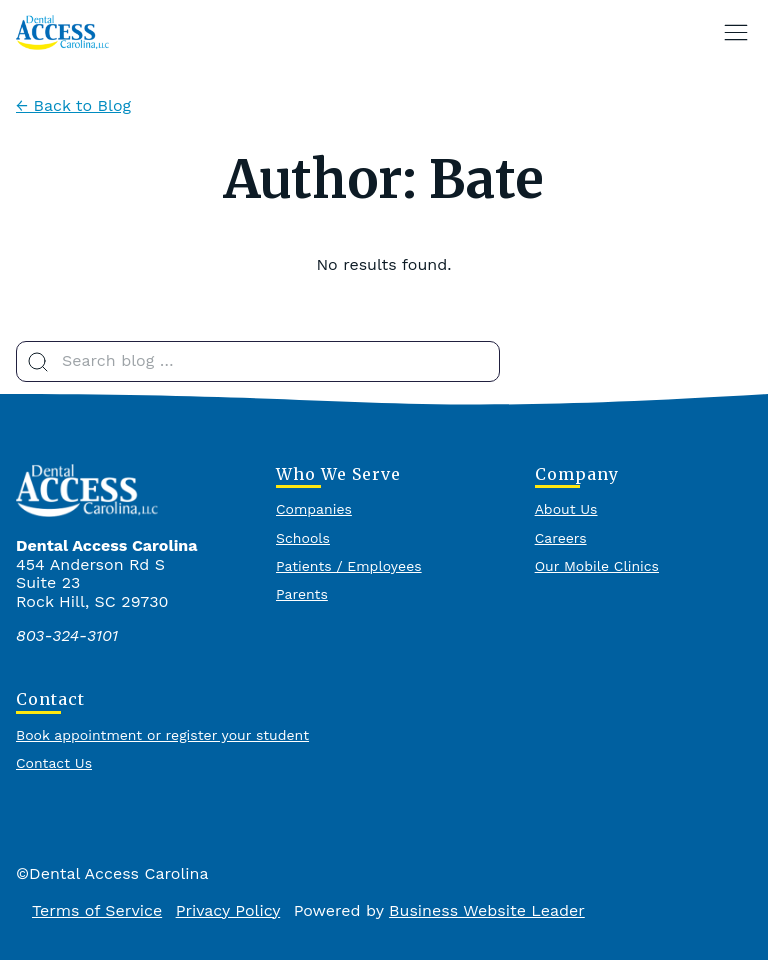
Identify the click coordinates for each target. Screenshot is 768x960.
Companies (314, 509)
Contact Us (54, 763)
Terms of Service (97, 910)
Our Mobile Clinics (597, 566)
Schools (303, 538)
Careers (561, 538)
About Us (566, 509)
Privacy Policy (228, 910)
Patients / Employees (349, 566)
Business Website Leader (487, 910)
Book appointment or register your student (162, 735)
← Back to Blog (73, 105)
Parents (302, 594)
